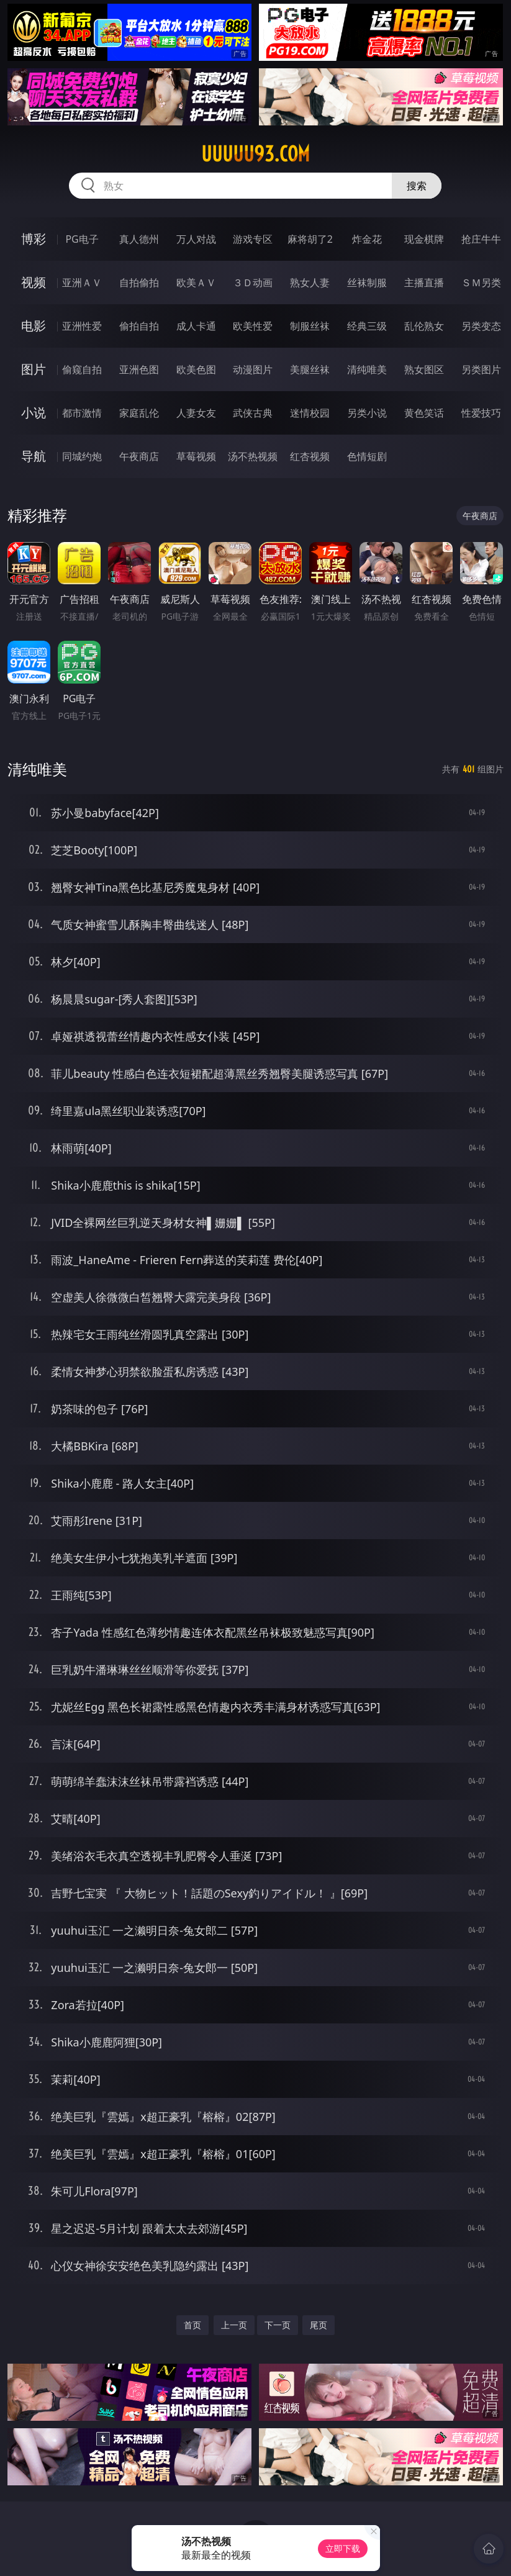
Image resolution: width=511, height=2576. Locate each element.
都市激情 (82, 413)
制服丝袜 (310, 326)
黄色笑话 (424, 413)
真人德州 (139, 239)
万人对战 (196, 239)
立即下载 (342, 2548)
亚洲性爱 (82, 326)
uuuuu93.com (255, 154)
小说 (33, 412)
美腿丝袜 (310, 369)
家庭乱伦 (139, 413)
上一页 (234, 2325)
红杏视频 (310, 456)
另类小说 (367, 413)
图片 (33, 369)
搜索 (417, 185)
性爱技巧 (481, 413)
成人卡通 (196, 326)
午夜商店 (139, 456)
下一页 (278, 2325)
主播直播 (424, 282)
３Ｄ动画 (253, 282)
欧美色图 (196, 369)
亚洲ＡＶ (82, 282)
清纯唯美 (367, 369)
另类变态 (481, 326)
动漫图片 (253, 369)
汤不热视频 (253, 456)
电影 (33, 325)
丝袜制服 (367, 282)
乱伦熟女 (424, 326)
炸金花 (367, 239)
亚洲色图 (139, 369)
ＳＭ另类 (481, 282)
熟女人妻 (310, 282)
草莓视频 (196, 456)
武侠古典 (253, 413)
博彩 (33, 238)
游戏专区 (253, 239)
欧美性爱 (253, 326)
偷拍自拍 (139, 326)
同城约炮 (82, 456)
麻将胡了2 (310, 239)
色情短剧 (367, 456)
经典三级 (367, 326)
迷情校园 (310, 413)
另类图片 (481, 369)
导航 (33, 456)
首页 (192, 2325)
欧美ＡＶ (196, 282)
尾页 (318, 2325)
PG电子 (81, 239)
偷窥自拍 (82, 369)
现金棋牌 (424, 239)
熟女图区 (424, 369)
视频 (33, 282)
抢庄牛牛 (481, 239)
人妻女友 (196, 413)
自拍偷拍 (139, 282)
